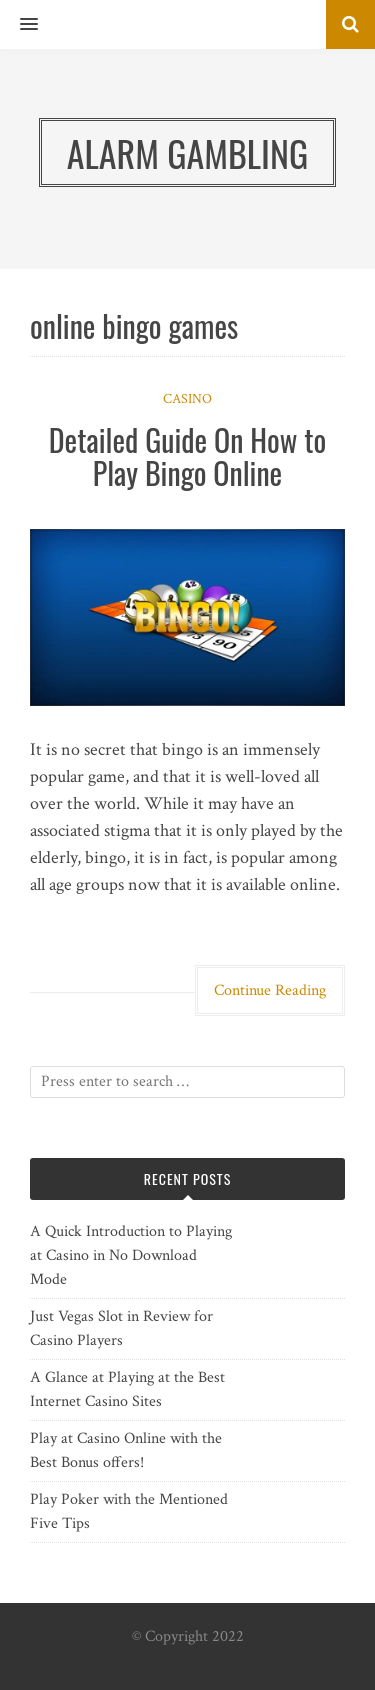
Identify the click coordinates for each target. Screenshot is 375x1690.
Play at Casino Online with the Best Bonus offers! (126, 1450)
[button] (19, 25)
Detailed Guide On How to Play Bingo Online (188, 456)
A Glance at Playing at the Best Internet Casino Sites (127, 1389)
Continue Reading (270, 990)
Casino (187, 399)
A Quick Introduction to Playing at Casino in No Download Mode (131, 1255)
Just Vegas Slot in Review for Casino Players (121, 1328)
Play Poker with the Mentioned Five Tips (129, 1511)
